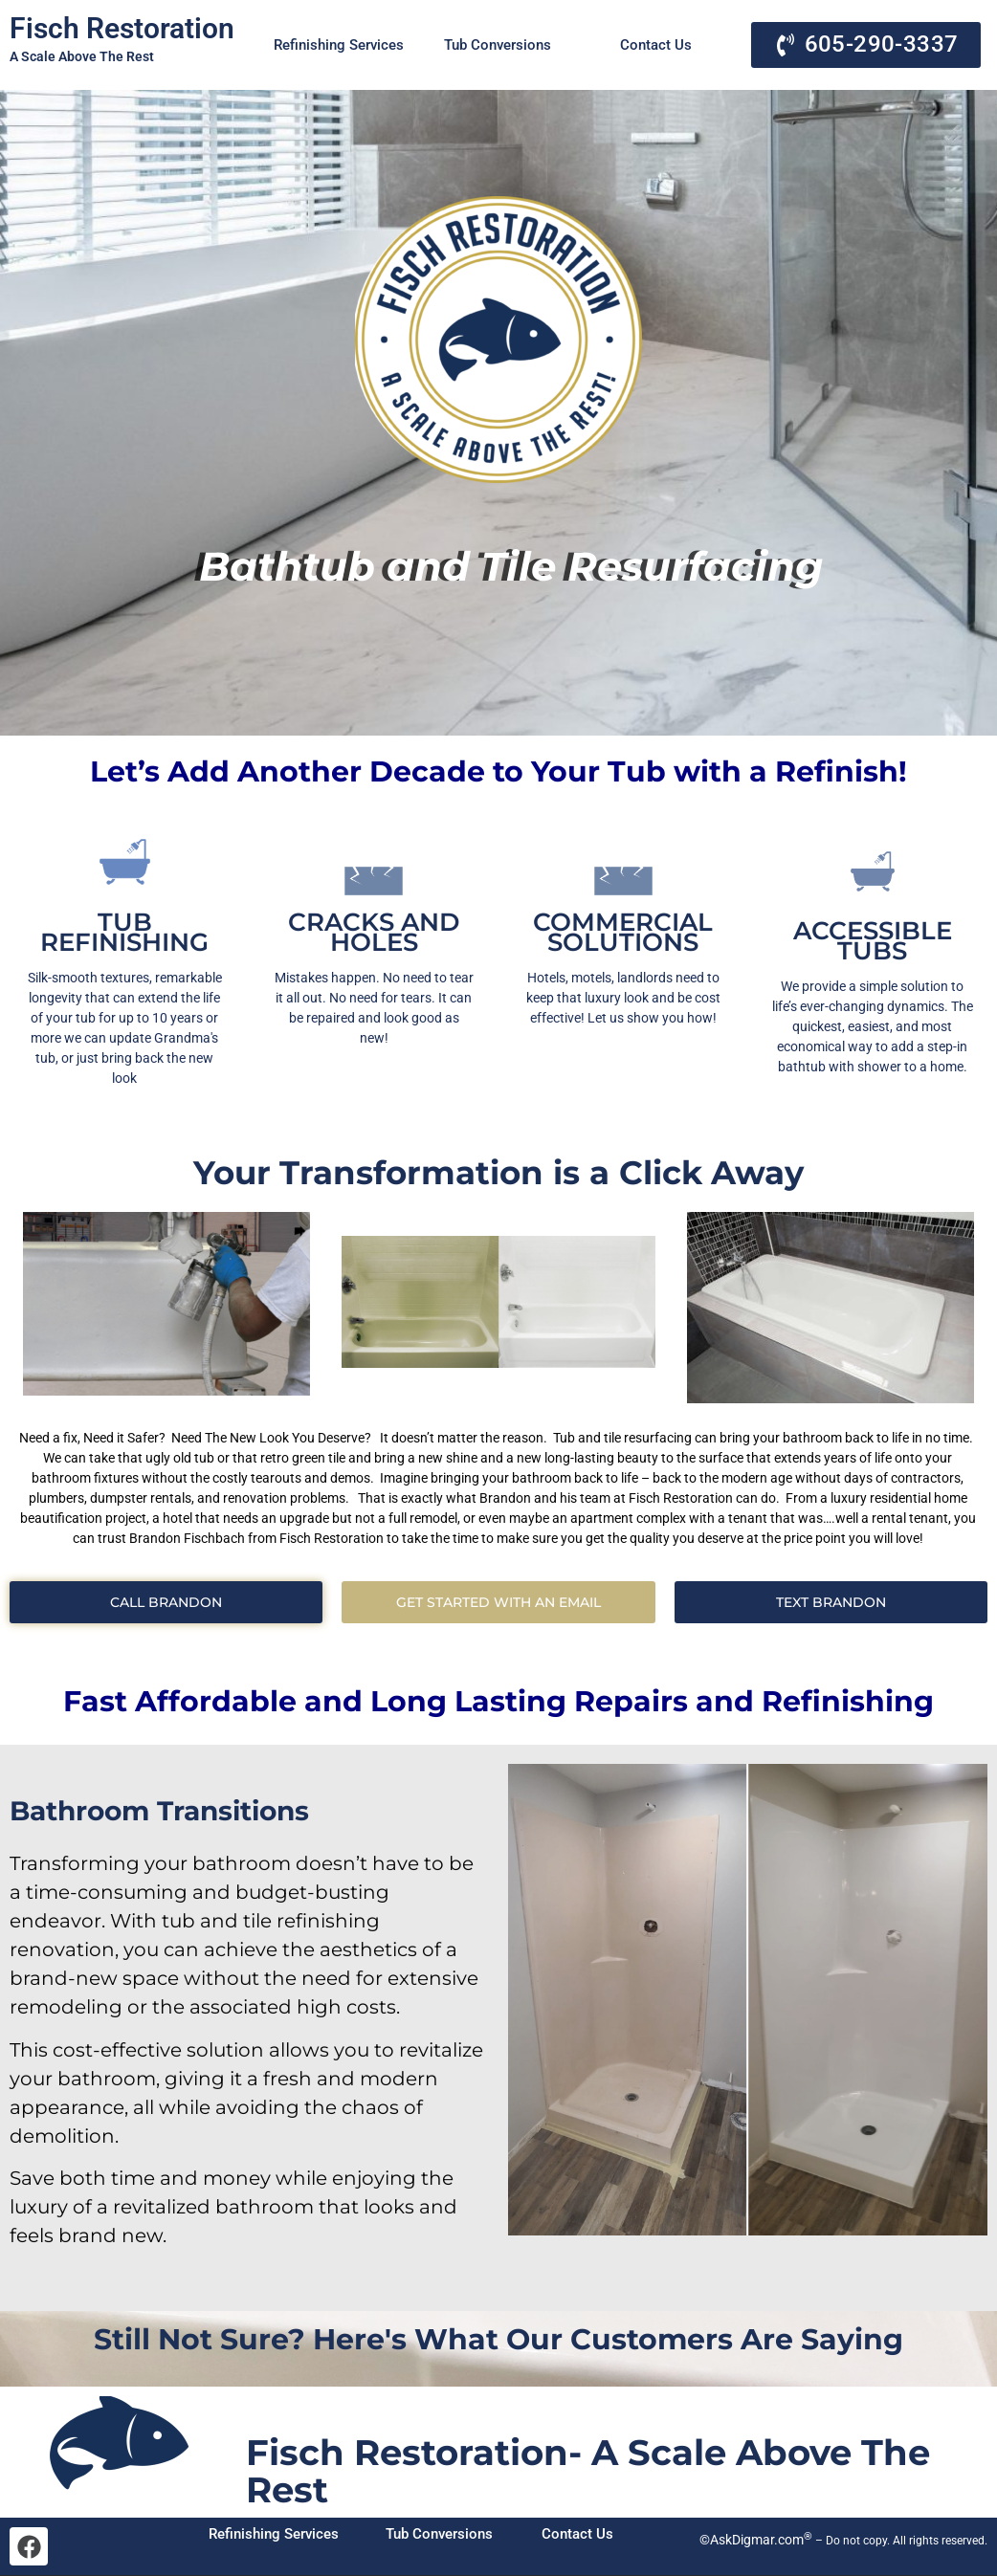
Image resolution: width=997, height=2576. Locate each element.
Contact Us (656, 45)
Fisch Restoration (122, 28)
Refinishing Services (339, 45)
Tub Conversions (497, 45)
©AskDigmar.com (754, 2539)
